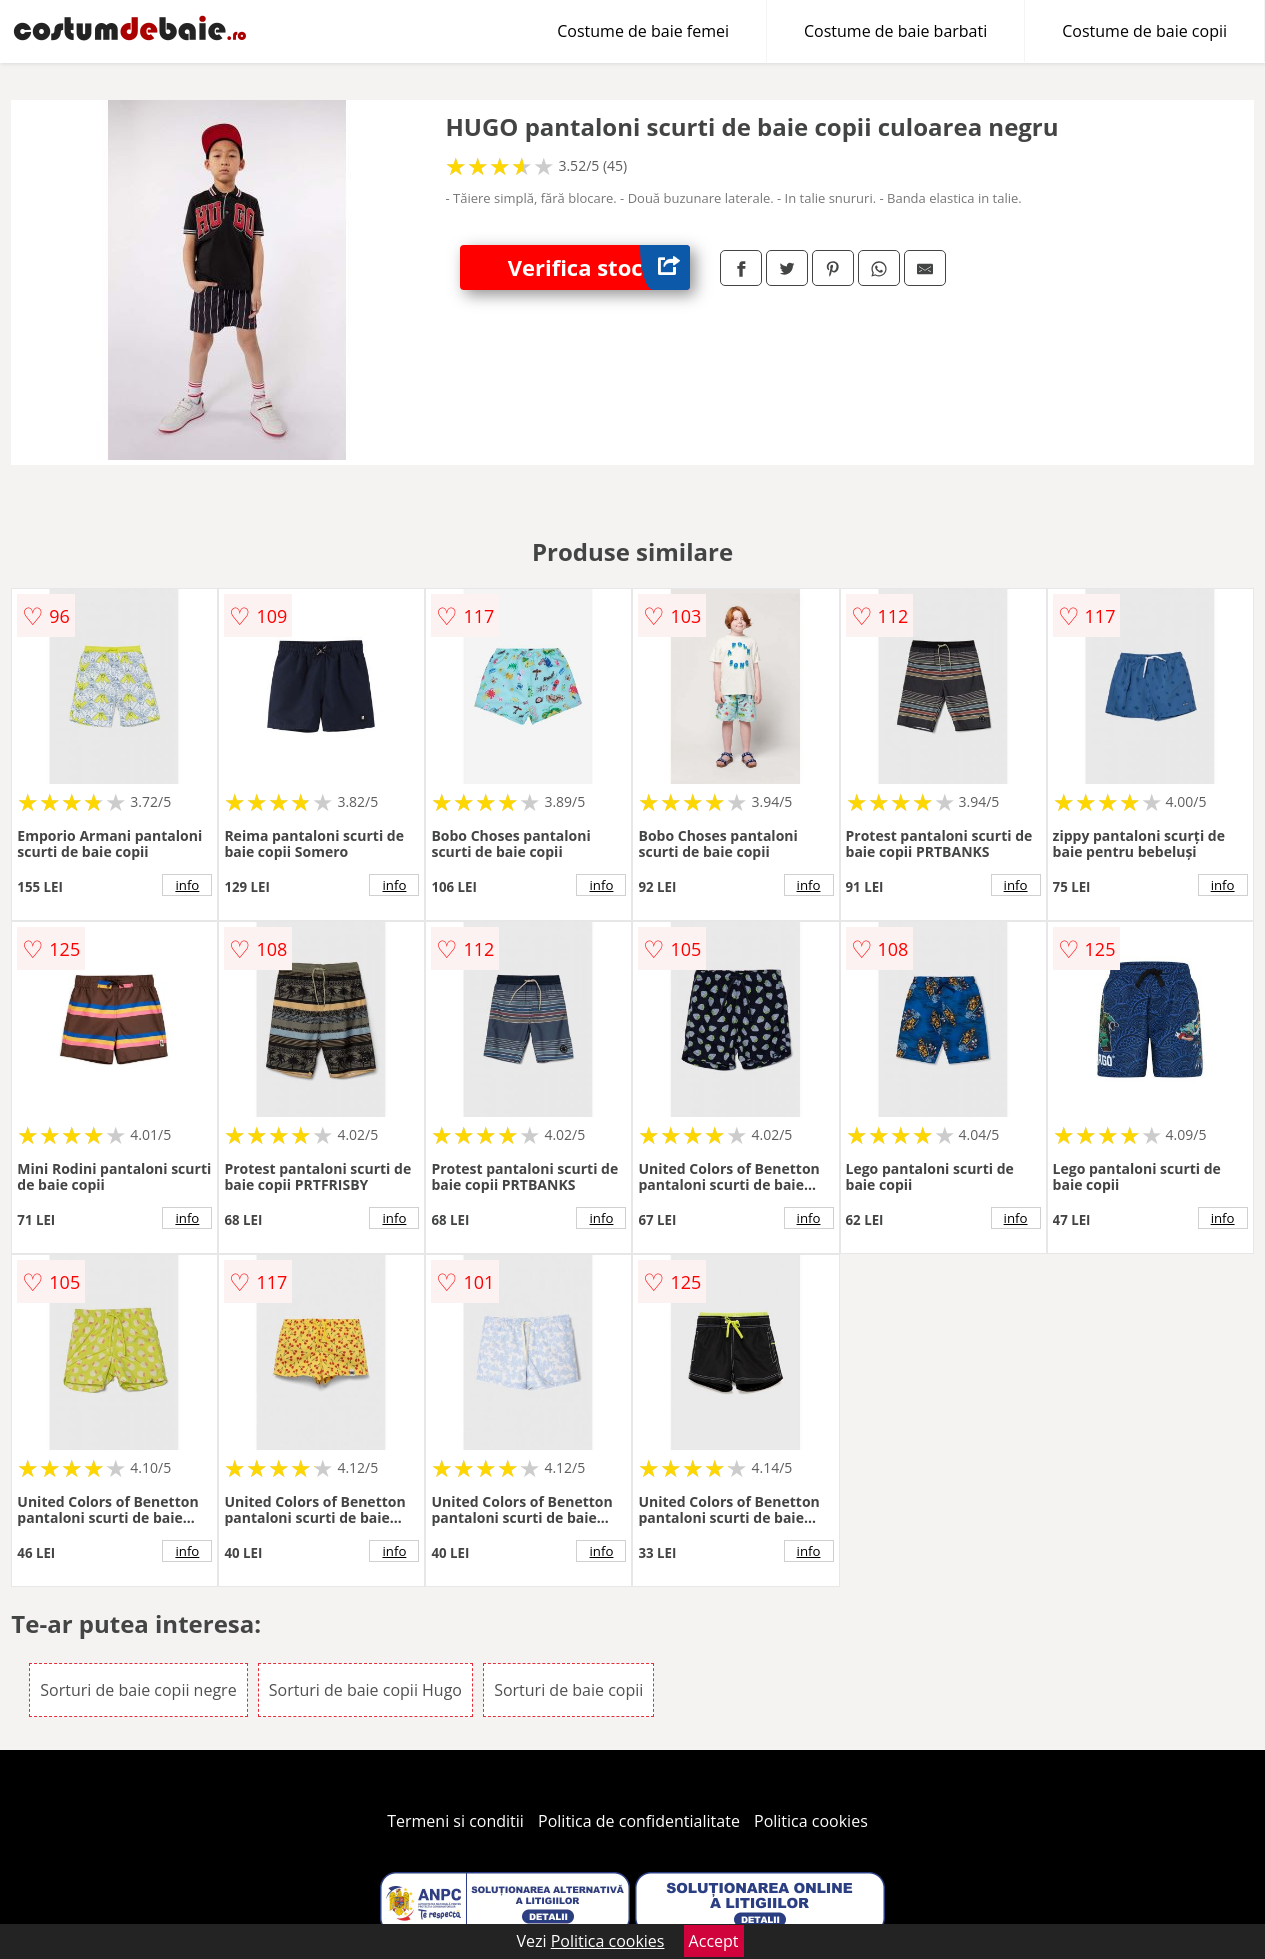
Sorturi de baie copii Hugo (365, 1690)
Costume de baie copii (1144, 31)
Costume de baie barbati (895, 31)
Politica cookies (811, 1821)
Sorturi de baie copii (568, 1690)
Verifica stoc (599, 267)
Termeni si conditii (455, 1821)
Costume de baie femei (643, 31)
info (187, 885)
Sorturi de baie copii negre (138, 1690)
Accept (714, 1941)
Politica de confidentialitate (639, 1821)
